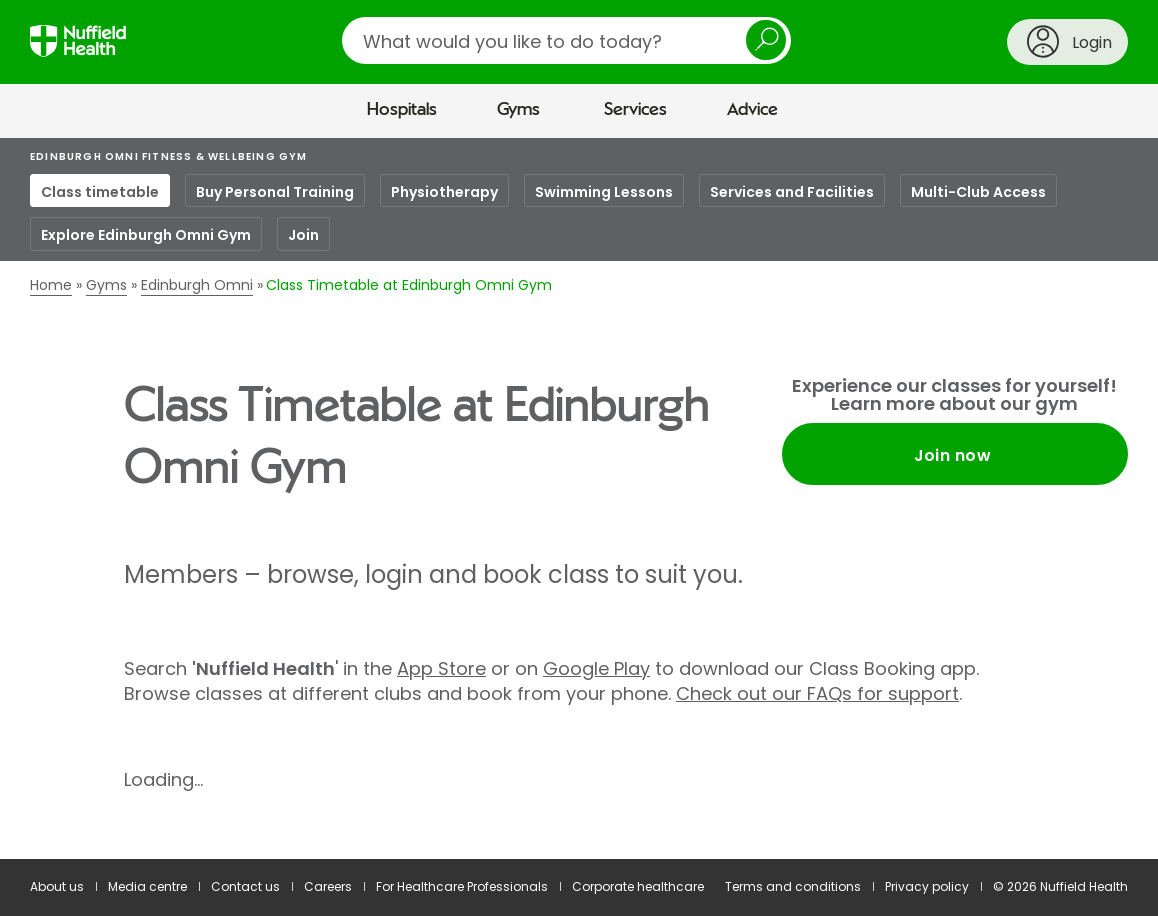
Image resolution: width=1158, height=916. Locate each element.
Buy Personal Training (275, 192)
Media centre (147, 886)
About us (57, 886)
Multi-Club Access (978, 192)
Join (303, 235)
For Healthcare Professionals (462, 886)
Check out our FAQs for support (817, 693)
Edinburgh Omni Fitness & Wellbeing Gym (169, 156)
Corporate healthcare (638, 886)
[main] (579, 499)
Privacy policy (927, 886)
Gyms (518, 110)
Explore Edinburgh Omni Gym (146, 235)
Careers (328, 886)
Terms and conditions (793, 886)
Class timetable (100, 192)
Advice (752, 110)
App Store (441, 668)
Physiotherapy (444, 192)
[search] (566, 40)
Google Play (596, 668)
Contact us (245, 886)
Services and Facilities (792, 192)
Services (635, 110)
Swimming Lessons (604, 192)
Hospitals (402, 110)
